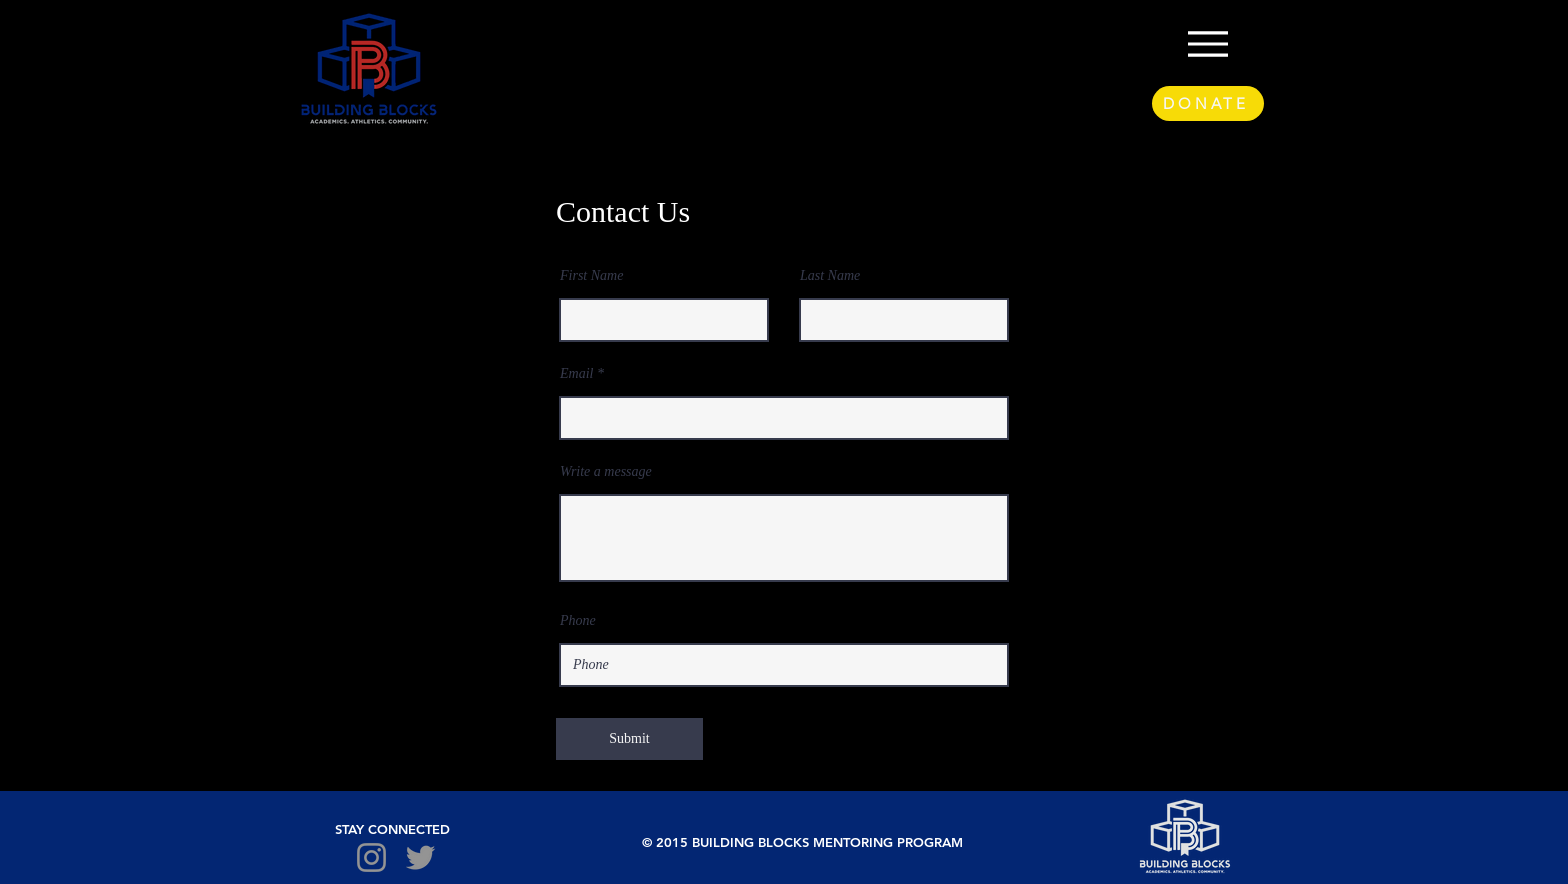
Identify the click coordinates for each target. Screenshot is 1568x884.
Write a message (606, 472)
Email (576, 374)
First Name (591, 276)
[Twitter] (420, 857)
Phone (578, 621)
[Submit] (629, 739)
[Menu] (1207, 43)
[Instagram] (371, 857)
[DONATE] (1208, 103)
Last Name (830, 276)
